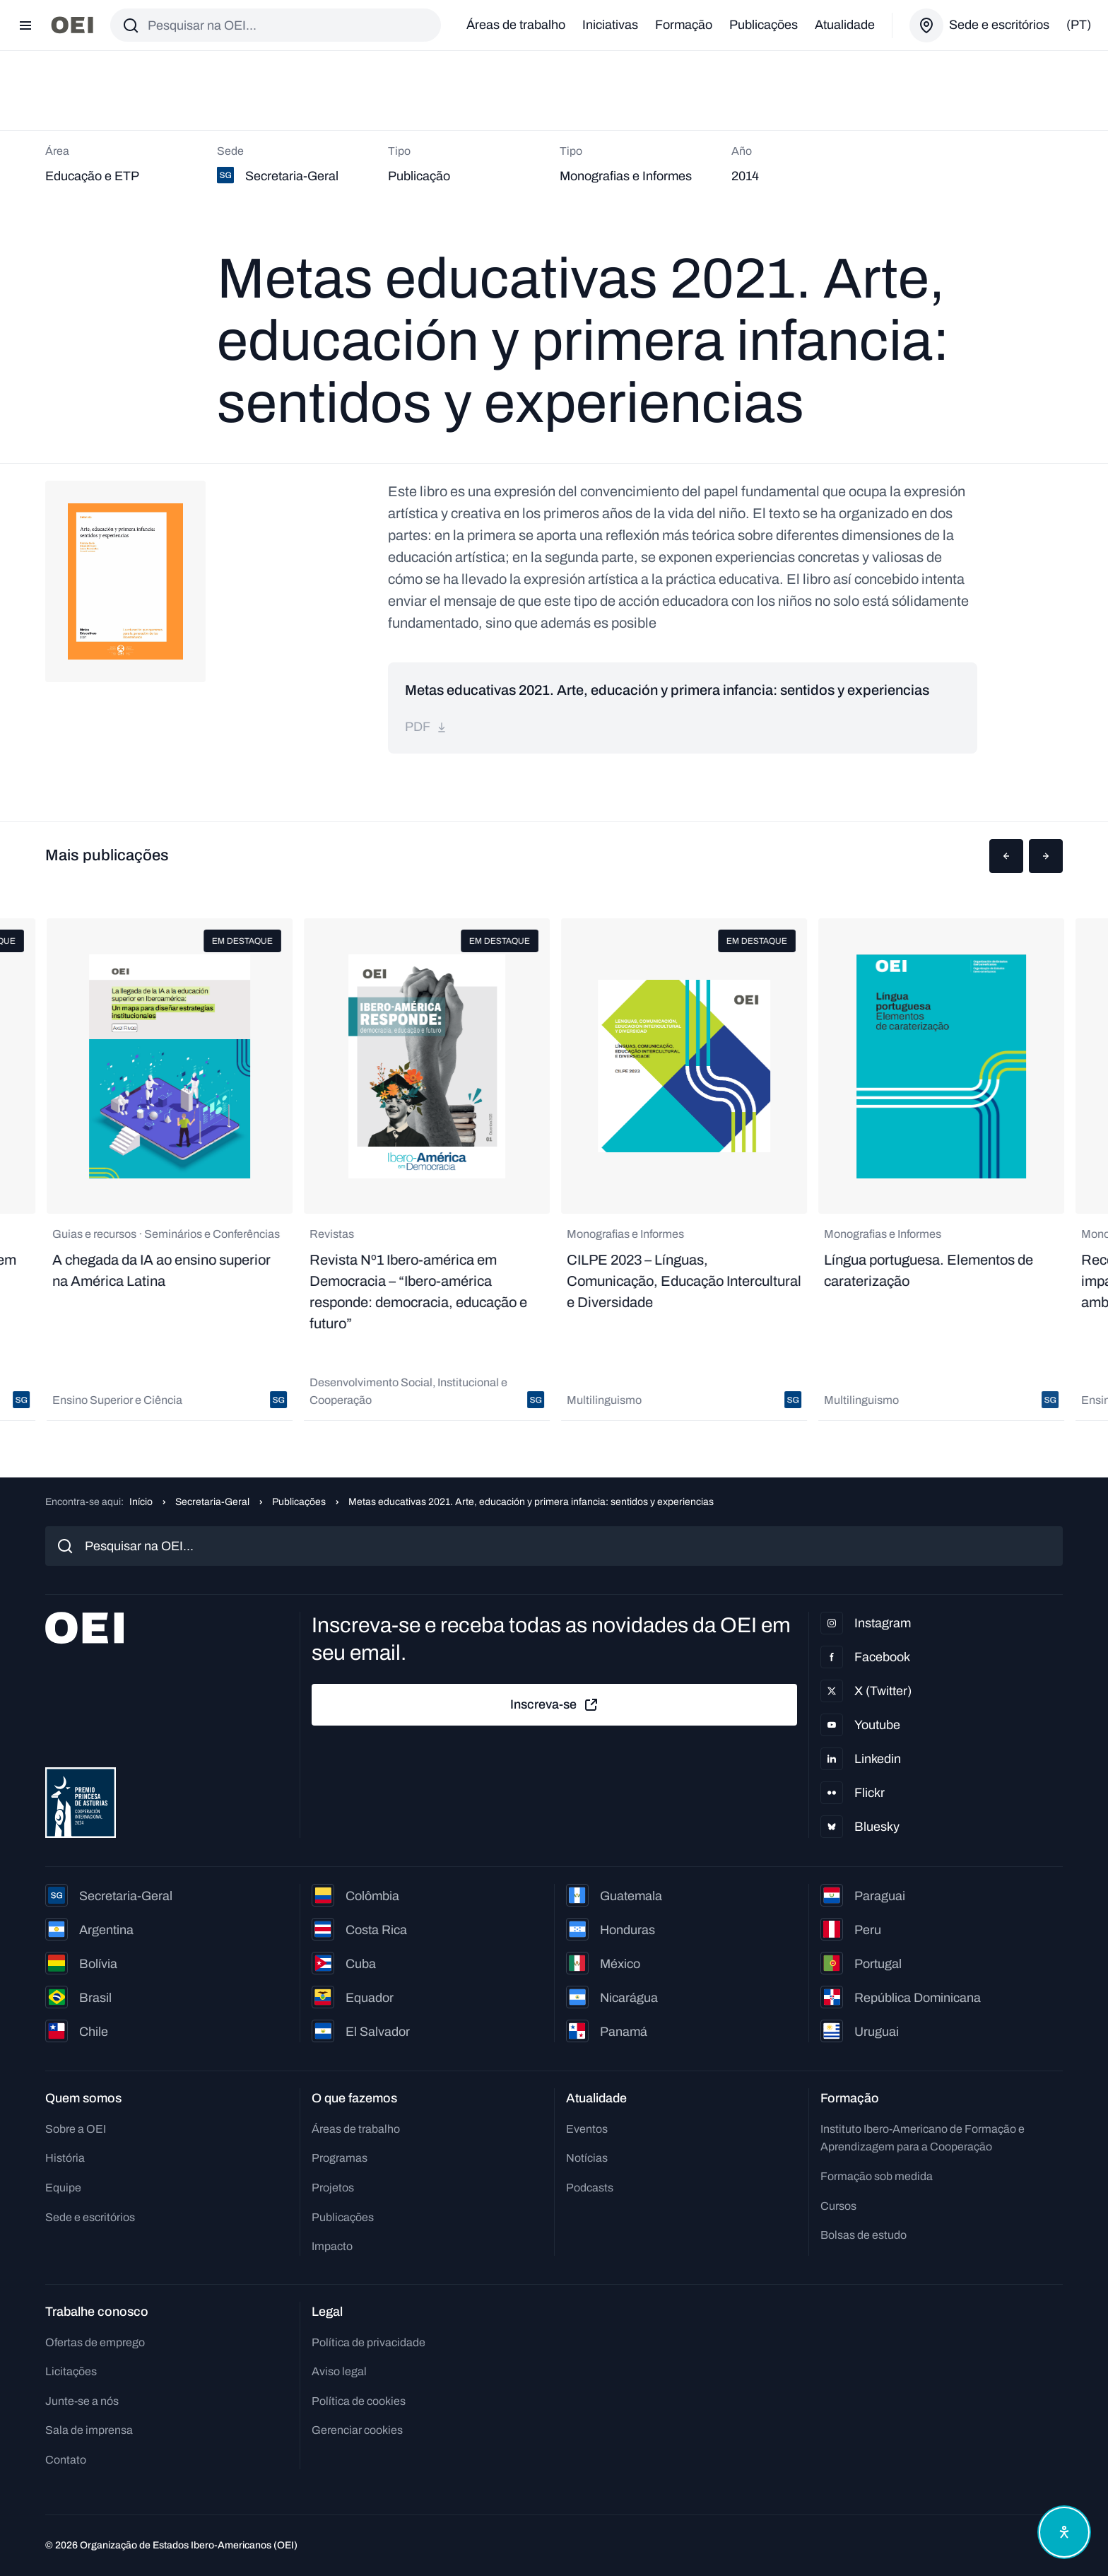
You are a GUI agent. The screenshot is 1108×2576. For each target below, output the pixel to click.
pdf (426, 727)
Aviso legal (339, 2371)
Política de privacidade (368, 2342)
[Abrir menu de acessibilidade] (1064, 2532)
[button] (1006, 856)
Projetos (333, 2188)
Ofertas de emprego (95, 2342)
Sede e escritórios (90, 2217)
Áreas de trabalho (515, 25)
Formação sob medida (876, 2176)
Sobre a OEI (75, 2129)
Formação (683, 25)
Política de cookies (359, 2401)
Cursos (838, 2206)
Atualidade (845, 25)
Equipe (63, 2188)
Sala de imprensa (89, 2430)
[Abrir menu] (25, 25)
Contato (65, 2460)
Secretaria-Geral (212, 1502)
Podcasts (589, 2188)
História (65, 2158)
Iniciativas (610, 25)
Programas (339, 2158)
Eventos (587, 2129)
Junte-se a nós (82, 2401)
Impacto (332, 2246)
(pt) (1078, 25)
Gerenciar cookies (357, 2430)
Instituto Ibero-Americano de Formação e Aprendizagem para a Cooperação (922, 2138)
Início (141, 1502)
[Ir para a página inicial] (72, 25)
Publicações (763, 25)
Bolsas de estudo (863, 2235)
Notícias (587, 2158)
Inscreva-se (554, 1705)
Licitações (71, 2371)
